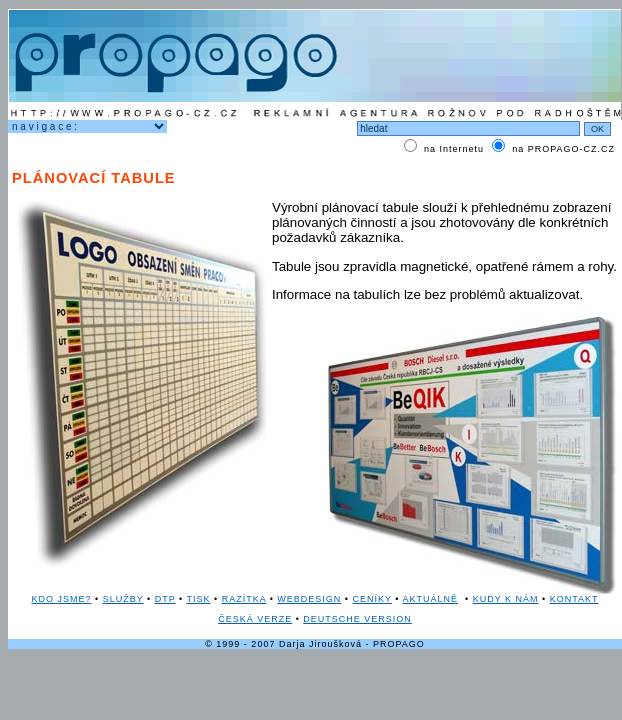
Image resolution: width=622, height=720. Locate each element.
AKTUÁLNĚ (431, 599)
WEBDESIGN (309, 599)
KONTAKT (574, 599)
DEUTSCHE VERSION (357, 619)
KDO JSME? (61, 599)
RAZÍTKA (244, 599)
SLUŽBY (123, 599)
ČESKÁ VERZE (255, 619)
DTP (165, 599)
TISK (198, 599)
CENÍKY (372, 599)
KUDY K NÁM (506, 599)
